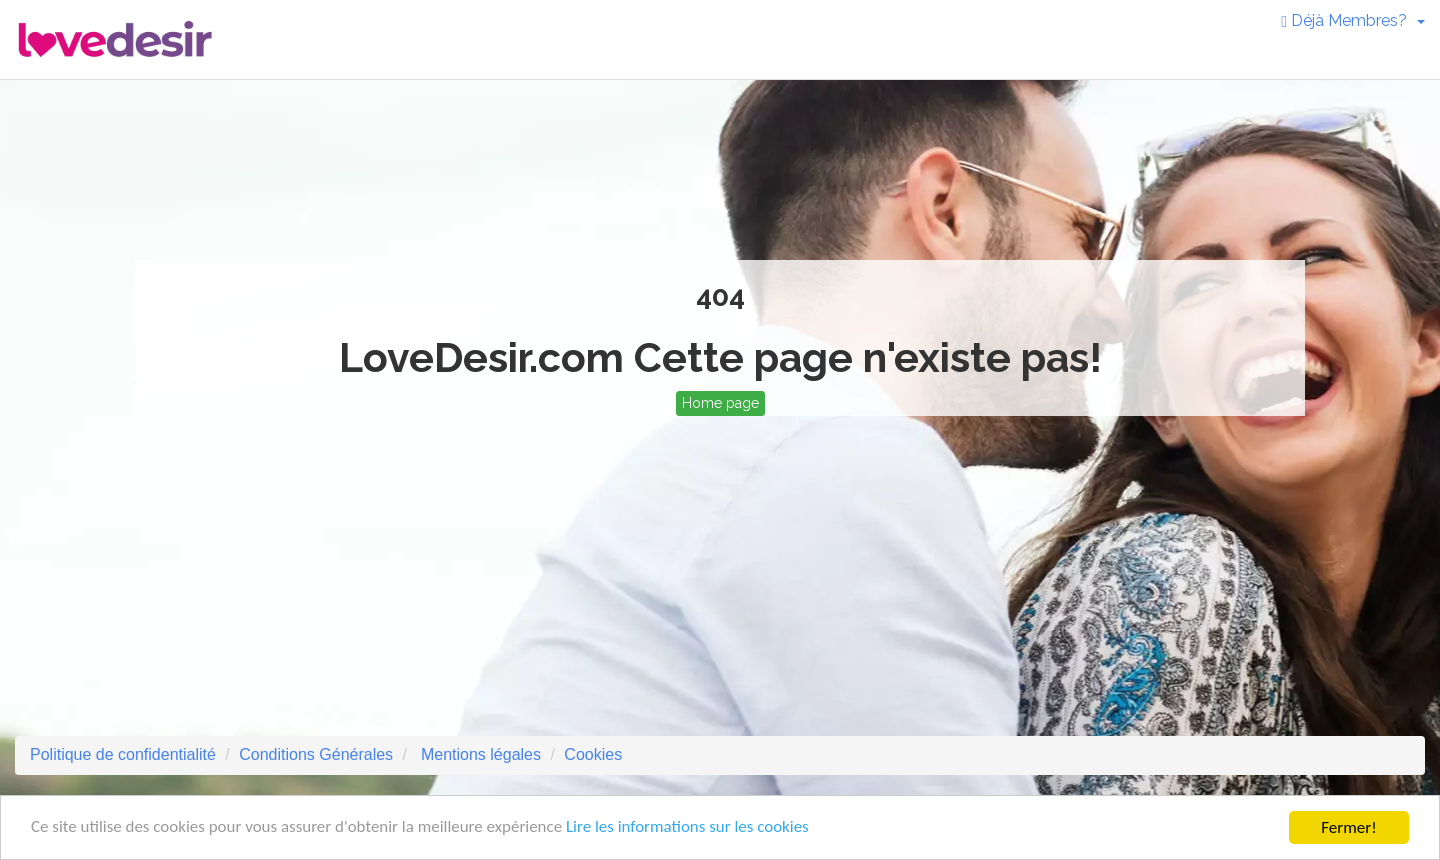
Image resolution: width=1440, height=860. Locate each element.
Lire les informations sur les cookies (690, 831)
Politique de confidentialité (123, 754)
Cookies (593, 754)
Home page (720, 403)
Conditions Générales (316, 754)
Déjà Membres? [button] (1353, 20)
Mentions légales (478, 754)
